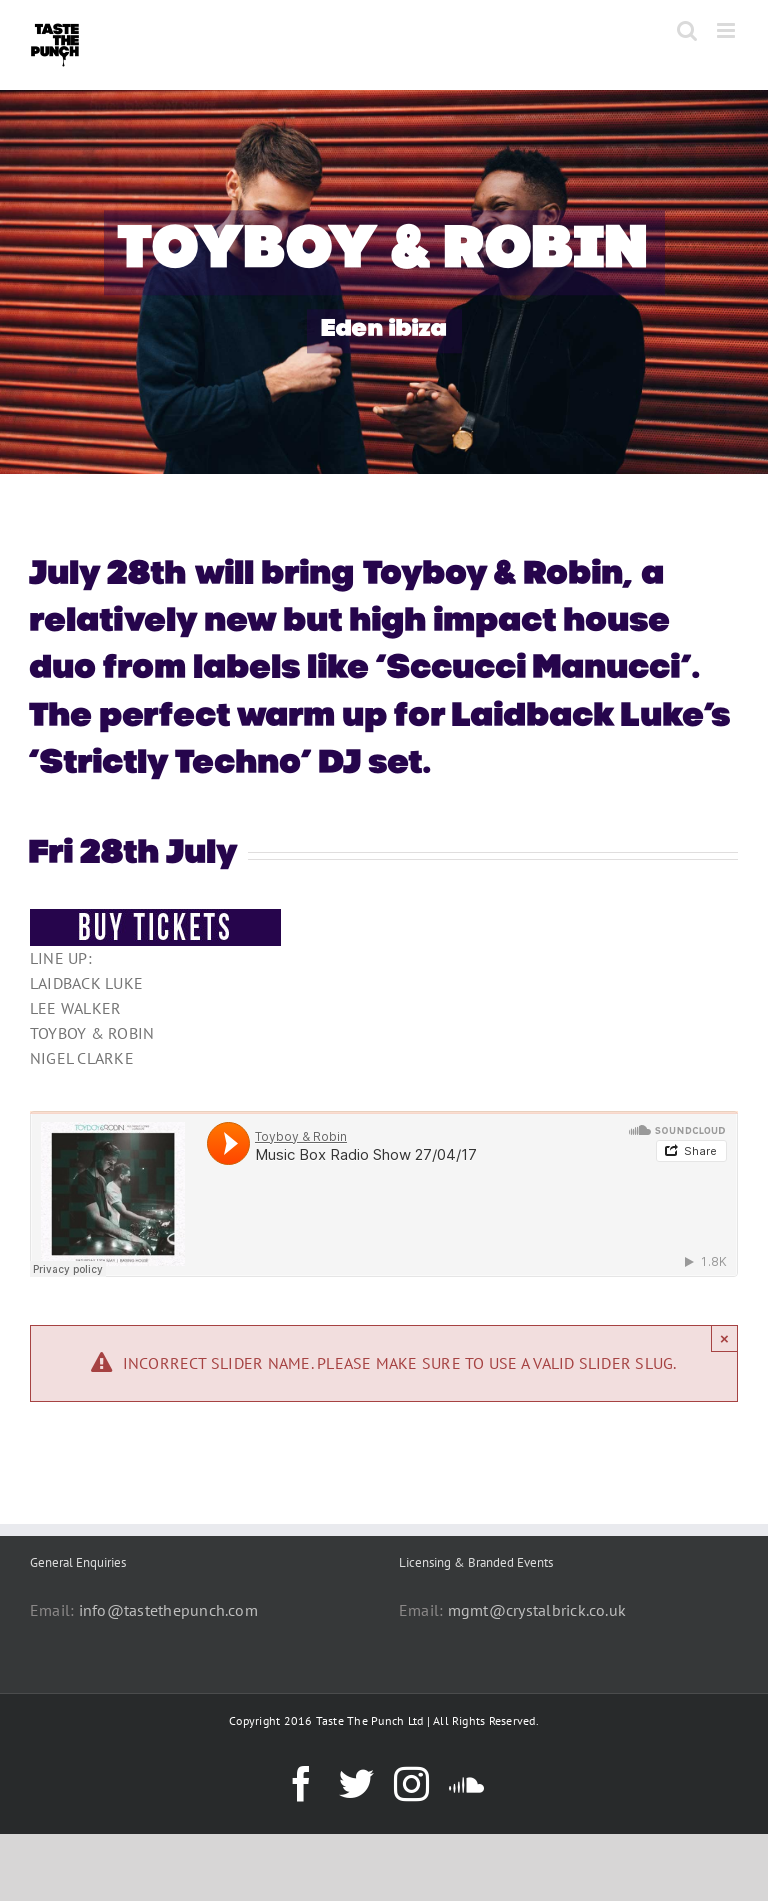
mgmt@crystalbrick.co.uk (537, 1610)
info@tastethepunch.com (168, 1610)
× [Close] (724, 1338)
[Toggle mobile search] (687, 30)
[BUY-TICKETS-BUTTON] (155, 917)
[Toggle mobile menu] (727, 30)
